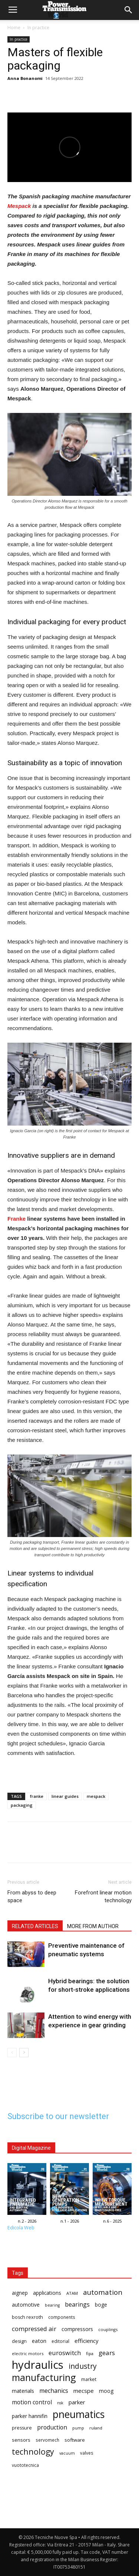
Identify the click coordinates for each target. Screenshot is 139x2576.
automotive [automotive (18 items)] (26, 2304)
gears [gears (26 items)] (107, 2353)
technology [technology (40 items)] (33, 2451)
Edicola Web (20, 2227)
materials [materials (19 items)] (23, 2390)
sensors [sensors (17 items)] (21, 2440)
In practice (38, 27)
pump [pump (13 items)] (78, 2428)
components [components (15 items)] (61, 2317)
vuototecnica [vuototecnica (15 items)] (25, 2465)
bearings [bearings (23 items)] (77, 2304)
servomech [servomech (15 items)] (47, 2440)
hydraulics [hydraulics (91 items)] (37, 2365)
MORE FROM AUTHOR (93, 1926)
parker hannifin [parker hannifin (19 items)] (29, 2415)
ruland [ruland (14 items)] (95, 2428)
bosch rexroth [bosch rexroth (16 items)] (27, 2317)
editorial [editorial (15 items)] (60, 2341)
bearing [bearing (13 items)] (52, 2305)
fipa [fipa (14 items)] (89, 2353)
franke (36, 1796)
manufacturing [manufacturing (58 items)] (44, 2377)
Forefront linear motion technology (103, 1896)
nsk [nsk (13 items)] (60, 2402)
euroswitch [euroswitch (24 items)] (65, 2353)
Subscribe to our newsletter (58, 2116)
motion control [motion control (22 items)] (32, 2402)
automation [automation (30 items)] (102, 2292)
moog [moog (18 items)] (106, 2390)
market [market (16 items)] (88, 2379)
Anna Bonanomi (25, 78)
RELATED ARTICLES (35, 1926)
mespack (96, 1796)
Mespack (19, 206)
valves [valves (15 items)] (86, 2453)
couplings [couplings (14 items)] (108, 2329)
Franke (16, 1218)
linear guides (65, 1796)
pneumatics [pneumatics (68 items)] (79, 2414)
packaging (22, 1805)
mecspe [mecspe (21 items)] (83, 2390)
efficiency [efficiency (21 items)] (87, 2340)
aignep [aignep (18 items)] (20, 2292)
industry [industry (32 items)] (83, 2366)
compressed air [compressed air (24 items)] (34, 2329)
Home (13, 27)
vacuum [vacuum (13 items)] (67, 2453)
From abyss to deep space (31, 1896)
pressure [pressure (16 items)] (22, 2428)
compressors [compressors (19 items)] (77, 2329)
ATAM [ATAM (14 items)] (72, 2293)
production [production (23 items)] (52, 2427)
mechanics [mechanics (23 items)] (53, 2391)
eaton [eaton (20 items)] (39, 2340)
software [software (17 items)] (74, 2440)
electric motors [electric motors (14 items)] (27, 2353)
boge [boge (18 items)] (101, 2304)
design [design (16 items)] (19, 2341)
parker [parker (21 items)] (77, 2402)
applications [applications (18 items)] (47, 2292)
